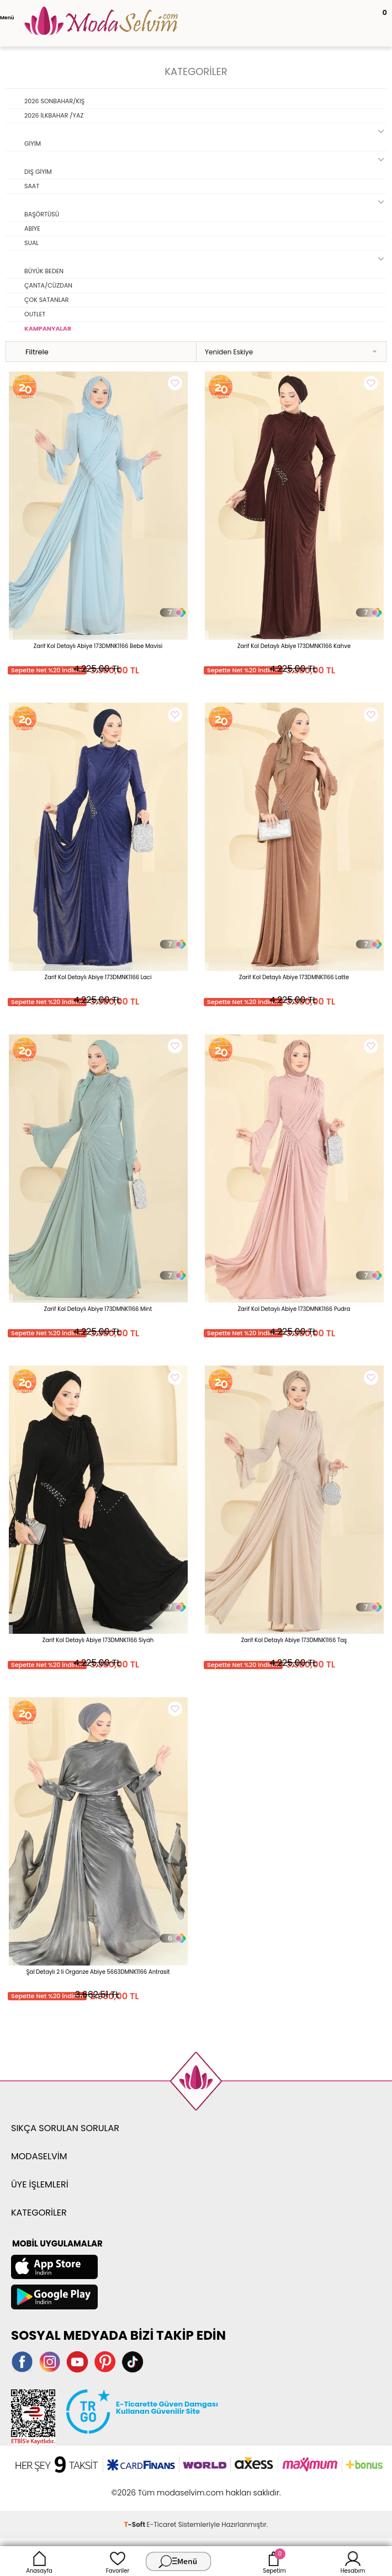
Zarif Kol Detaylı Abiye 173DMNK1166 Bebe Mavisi (98, 646)
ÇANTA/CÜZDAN (48, 285)
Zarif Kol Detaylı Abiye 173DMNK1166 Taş (294, 1640)
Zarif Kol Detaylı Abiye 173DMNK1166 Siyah (98, 1640)
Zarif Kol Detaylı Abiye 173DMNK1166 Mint (98, 1309)
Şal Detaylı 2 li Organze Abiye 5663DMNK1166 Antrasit (98, 1972)
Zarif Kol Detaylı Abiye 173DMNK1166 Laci (98, 977)
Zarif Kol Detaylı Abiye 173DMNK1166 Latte (294, 977)
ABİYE (32, 228)
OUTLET (34, 314)
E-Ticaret (162, 2524)
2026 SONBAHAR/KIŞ (54, 101)
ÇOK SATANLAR (46, 299)
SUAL (31, 242)
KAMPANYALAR (47, 328)
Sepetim (274, 2561)
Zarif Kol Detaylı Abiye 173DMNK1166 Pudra (294, 1309)
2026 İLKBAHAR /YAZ (53, 115)
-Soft (135, 2524)
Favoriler (117, 2561)
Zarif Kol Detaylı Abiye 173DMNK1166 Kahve (294, 646)
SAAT (31, 186)
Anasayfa (39, 2561)
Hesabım (353, 2561)
